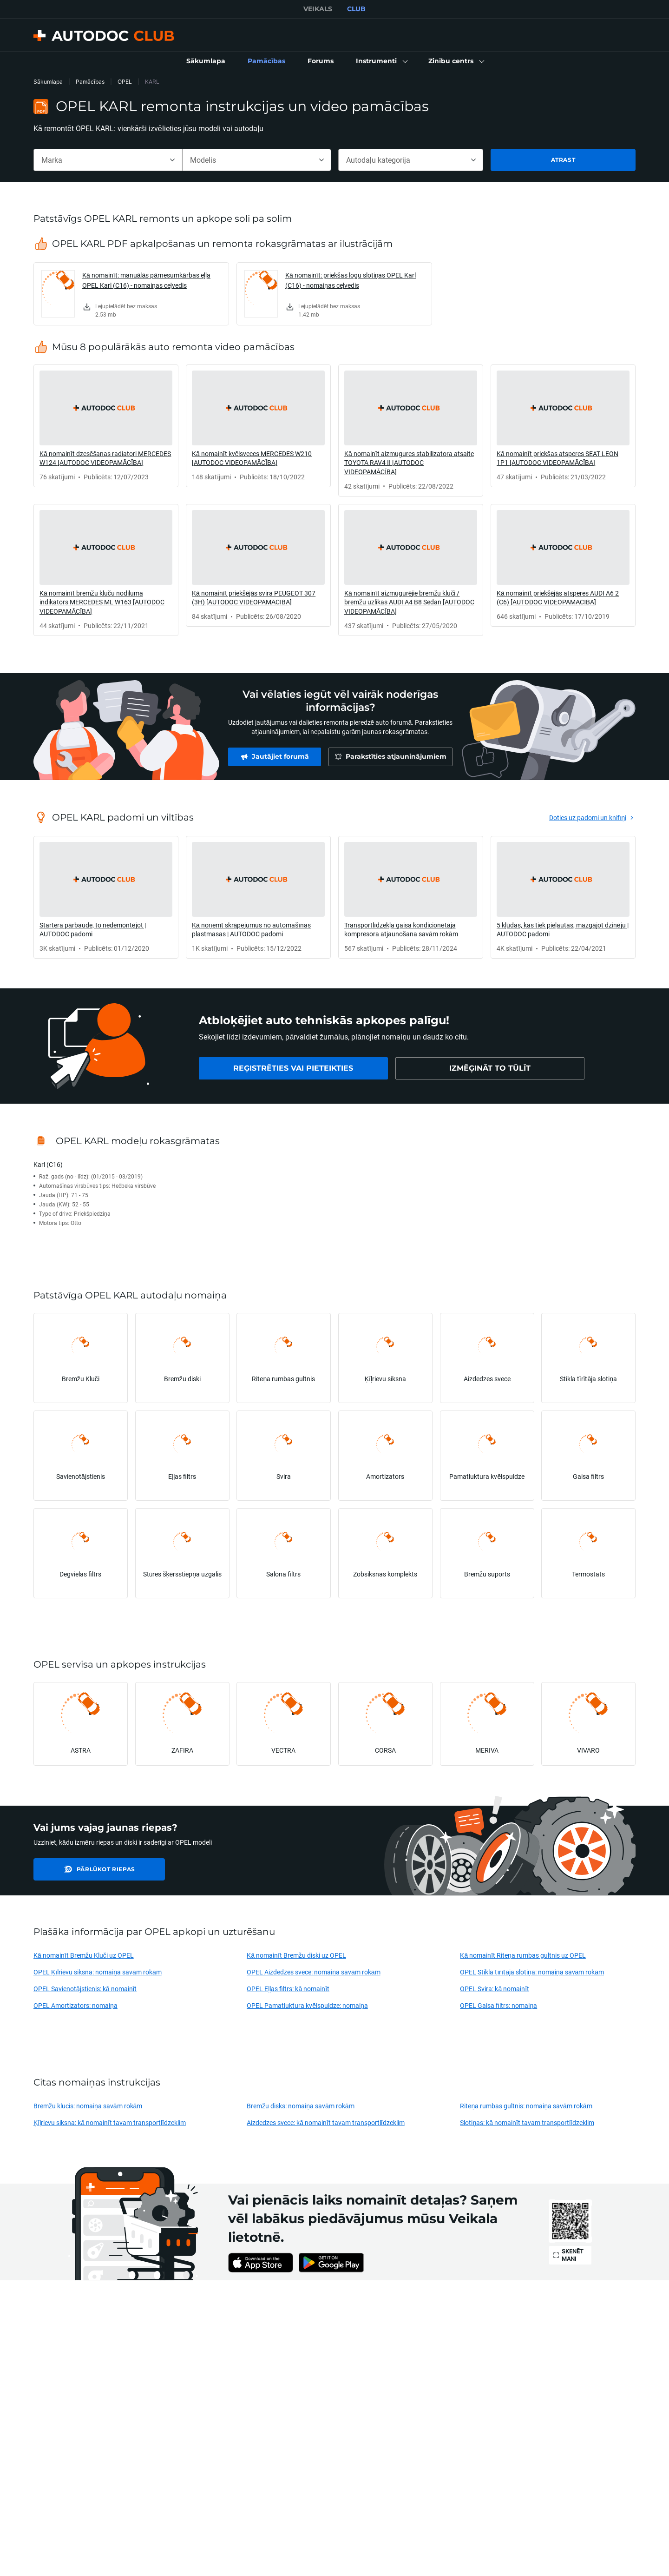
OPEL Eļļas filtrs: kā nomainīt (288, 1988)
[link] (206, 61)
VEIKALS (317, 9)
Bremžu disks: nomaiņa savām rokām (300, 2105)
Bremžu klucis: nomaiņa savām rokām (87, 2105)
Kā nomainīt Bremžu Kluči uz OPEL (83, 1955)
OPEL (125, 81)
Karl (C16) (48, 1164)
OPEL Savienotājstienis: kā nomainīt (85, 1988)
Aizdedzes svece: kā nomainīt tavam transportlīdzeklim (326, 2122)
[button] (380, 61)
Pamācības (90, 81)
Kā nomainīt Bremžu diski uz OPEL (296, 1955)
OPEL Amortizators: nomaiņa (75, 2005)
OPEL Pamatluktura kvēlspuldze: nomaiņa (307, 2005)
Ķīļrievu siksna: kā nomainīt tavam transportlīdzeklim (109, 2122)
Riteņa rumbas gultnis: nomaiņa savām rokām (526, 2105)
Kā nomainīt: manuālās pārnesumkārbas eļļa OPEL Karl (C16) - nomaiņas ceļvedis (146, 280)
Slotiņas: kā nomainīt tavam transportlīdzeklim (527, 2122)
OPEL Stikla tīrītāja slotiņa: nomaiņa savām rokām (532, 1971)
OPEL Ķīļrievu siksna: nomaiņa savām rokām (97, 1971)
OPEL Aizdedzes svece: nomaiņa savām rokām (313, 1971)
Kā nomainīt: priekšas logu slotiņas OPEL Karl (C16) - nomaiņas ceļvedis (350, 280)
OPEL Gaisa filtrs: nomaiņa (498, 2005)
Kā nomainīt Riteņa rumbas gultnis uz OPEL (522, 1955)
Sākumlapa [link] (48, 81)
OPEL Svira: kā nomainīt (494, 1988)
